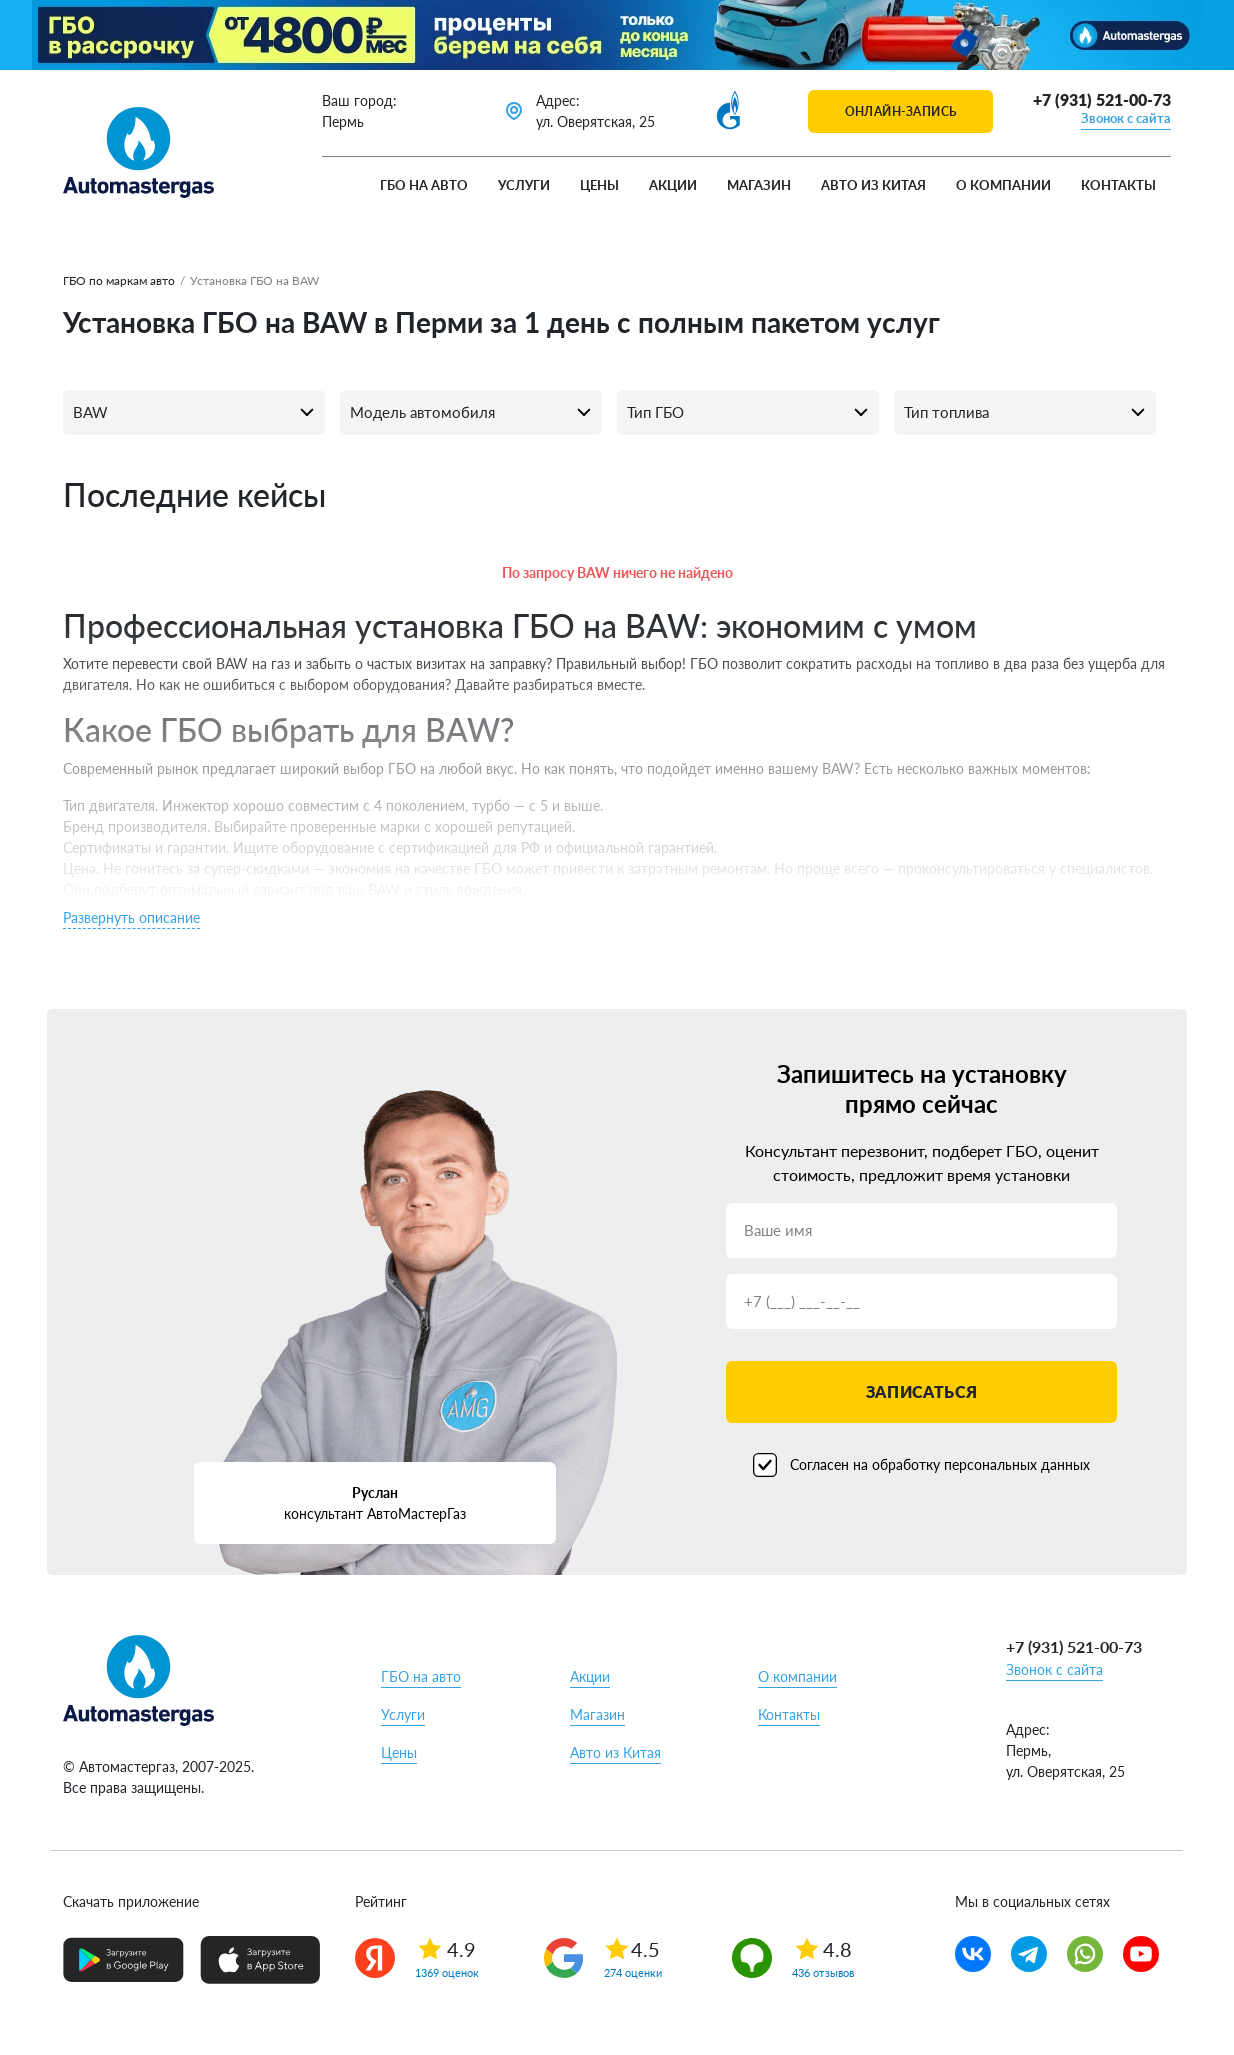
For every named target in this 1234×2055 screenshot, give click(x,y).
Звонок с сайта (1126, 118)
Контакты (1118, 185)
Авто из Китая (873, 185)
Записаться (921, 1391)
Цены (599, 185)
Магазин (759, 185)
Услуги (524, 185)
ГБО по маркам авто (119, 280)
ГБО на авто (424, 185)
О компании (1003, 185)
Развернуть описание (131, 917)
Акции (673, 185)
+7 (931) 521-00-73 (1102, 99)
